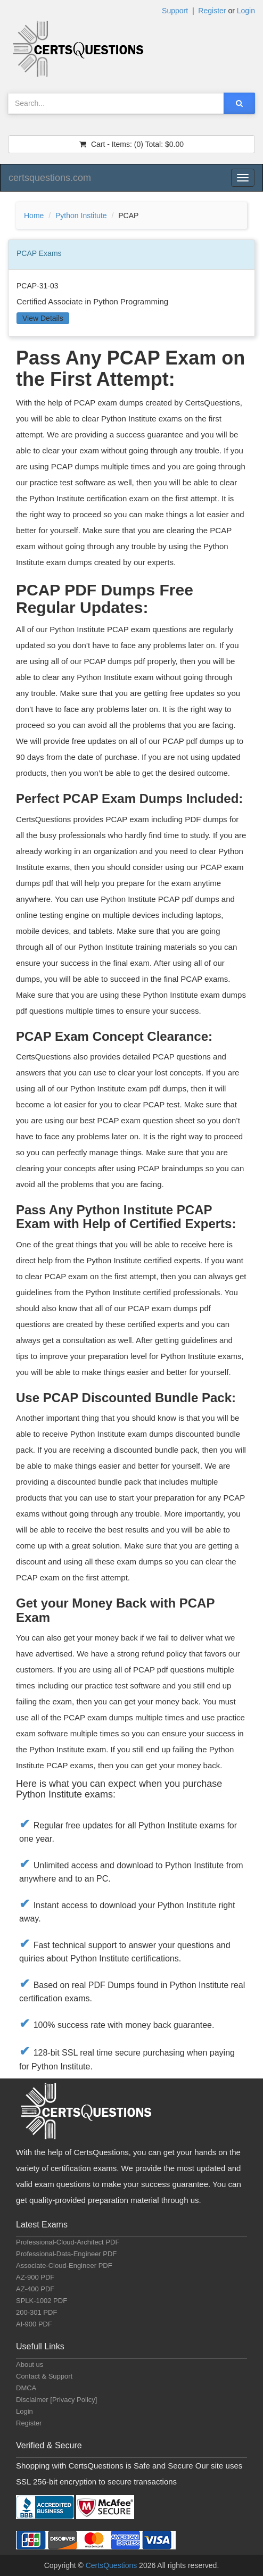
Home (34, 215)
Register (212, 10)
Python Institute (81, 215)
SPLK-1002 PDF (41, 2301)
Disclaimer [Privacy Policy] (56, 2400)
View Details (42, 318)
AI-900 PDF (34, 2324)
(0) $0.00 (131, 144)
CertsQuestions (112, 2565)
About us (29, 2364)
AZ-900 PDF (35, 2277)
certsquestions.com (50, 177)
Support (175, 10)
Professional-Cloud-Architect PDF (67, 2242)
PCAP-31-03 (38, 285)
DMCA (26, 2388)
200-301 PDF (36, 2312)
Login (246, 10)
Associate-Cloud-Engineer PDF (64, 2265)
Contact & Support (44, 2376)
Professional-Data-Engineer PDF (66, 2254)
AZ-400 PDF (35, 2289)
